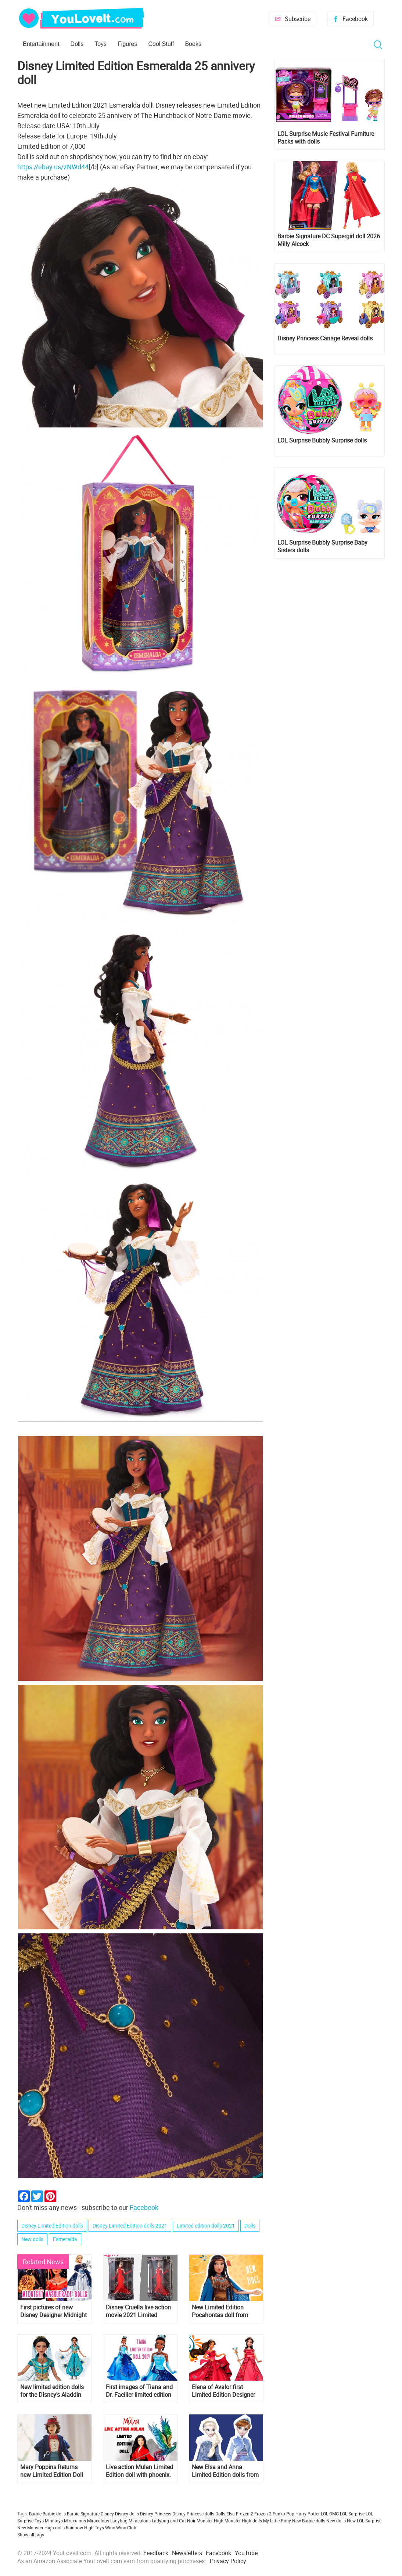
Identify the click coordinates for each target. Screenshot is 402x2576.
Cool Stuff (161, 44)
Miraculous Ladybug (107, 2520)
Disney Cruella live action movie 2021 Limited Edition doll (138, 2311)
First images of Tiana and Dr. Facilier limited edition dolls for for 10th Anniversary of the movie (139, 2391)
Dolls (77, 44)
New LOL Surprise (364, 2520)
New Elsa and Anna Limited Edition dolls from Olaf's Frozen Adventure (225, 2471)
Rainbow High (80, 2527)
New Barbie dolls (308, 2520)
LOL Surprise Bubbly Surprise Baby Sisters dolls (322, 546)
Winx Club (126, 2527)
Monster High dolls (243, 2520)
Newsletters (187, 2553)
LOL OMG (330, 2514)
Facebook (355, 19)
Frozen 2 (263, 2514)
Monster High (210, 2520)
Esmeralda (65, 2239)
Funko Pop (283, 2514)
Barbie (35, 2514)
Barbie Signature (83, 2514)
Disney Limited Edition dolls (52, 2225)
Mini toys (54, 2520)
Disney (107, 2514)
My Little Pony (277, 2520)
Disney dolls (127, 2514)
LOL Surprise (352, 2514)
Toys (100, 44)
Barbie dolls (54, 2514)
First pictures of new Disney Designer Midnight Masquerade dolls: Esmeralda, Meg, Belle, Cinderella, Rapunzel (53, 2311)
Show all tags (30, 2534)
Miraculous (75, 2520)
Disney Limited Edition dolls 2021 (130, 2225)
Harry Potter (307, 2514)
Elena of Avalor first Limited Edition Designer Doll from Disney (223, 2391)
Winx (110, 2527)
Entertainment (41, 44)
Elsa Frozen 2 (239, 2514)
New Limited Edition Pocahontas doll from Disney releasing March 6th (222, 2311)
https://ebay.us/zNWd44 (53, 166)
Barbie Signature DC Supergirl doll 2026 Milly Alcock (328, 240)
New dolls (32, 2239)
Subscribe (298, 19)
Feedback (155, 2553)
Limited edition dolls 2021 (206, 2225)
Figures (127, 44)
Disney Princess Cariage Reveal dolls (325, 338)
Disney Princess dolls (193, 2514)
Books (193, 44)
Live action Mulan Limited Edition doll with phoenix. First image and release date (139, 2471)
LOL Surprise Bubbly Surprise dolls (322, 440)
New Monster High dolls (41, 2527)
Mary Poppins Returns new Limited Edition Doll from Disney (51, 2471)
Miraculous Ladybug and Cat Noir (162, 2520)
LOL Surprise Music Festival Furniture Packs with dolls (325, 137)
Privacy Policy (228, 2561)
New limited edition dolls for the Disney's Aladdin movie (52, 2391)
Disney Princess (155, 2514)
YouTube (246, 2553)
